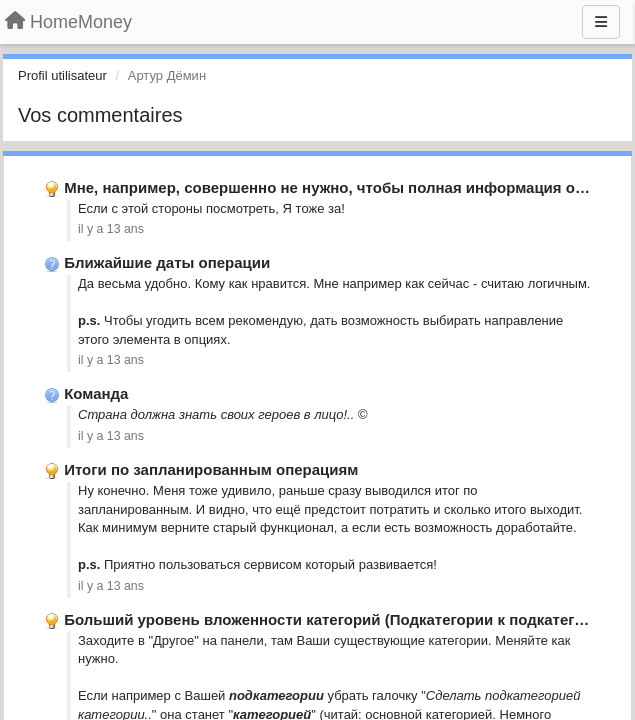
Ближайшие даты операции (167, 262)
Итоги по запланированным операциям (211, 469)
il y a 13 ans (111, 229)
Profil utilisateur (62, 75)
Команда (96, 393)
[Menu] (601, 22)
